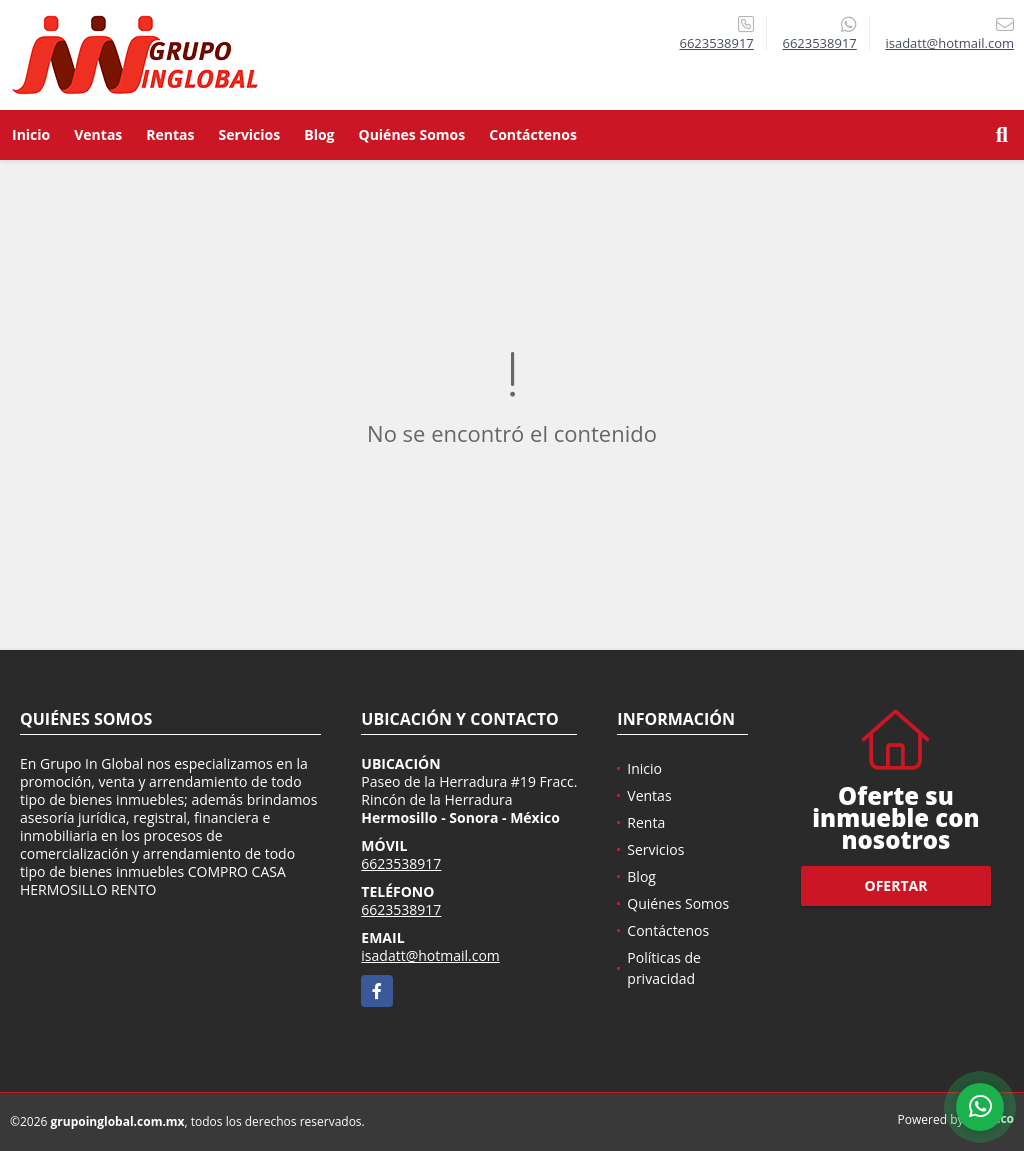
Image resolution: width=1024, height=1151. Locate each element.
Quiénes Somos (412, 134)
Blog (319, 134)
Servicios (250, 134)
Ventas (98, 134)
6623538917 (716, 43)
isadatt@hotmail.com (430, 955)
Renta (646, 822)
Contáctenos (533, 134)
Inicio (31, 134)
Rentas (170, 134)
